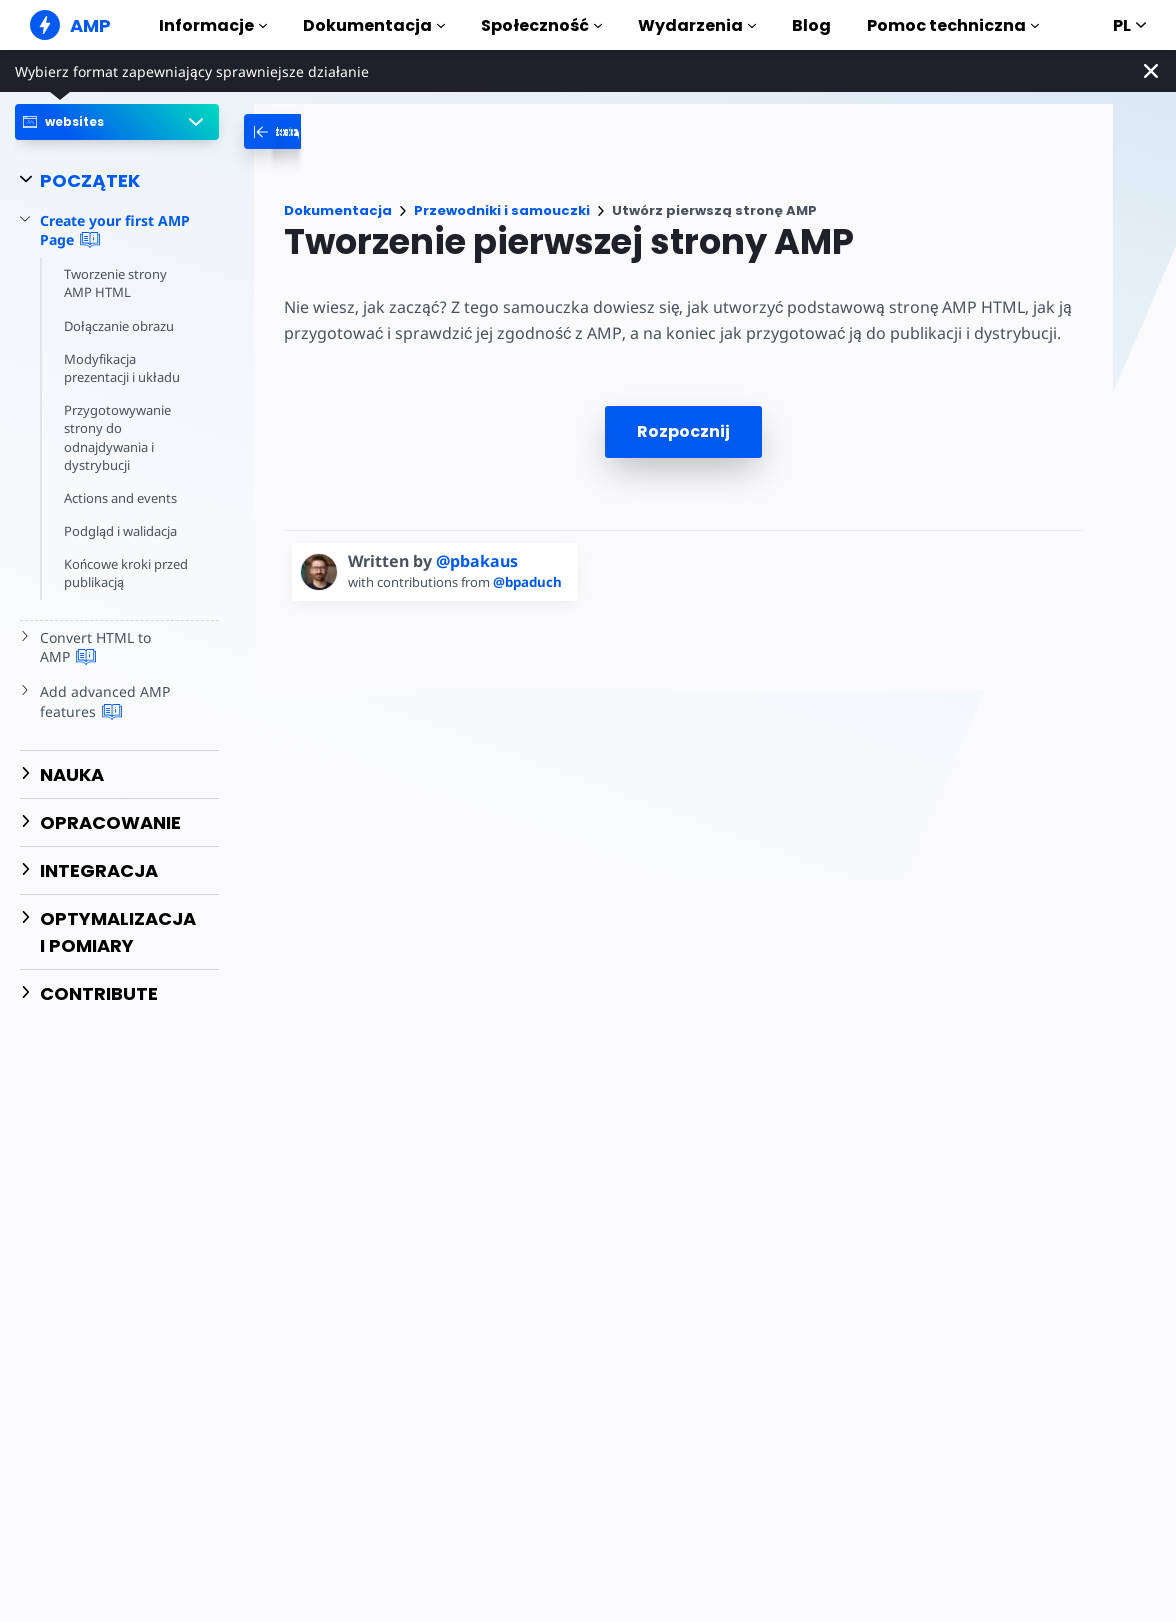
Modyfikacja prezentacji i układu (122, 368)
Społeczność (541, 25)
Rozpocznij (683, 431)
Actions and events (120, 498)
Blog (811, 25)
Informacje (213, 25)
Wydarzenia (697, 25)
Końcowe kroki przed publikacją (126, 573)
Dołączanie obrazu (119, 326)
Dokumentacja (374, 25)
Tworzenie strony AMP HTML (115, 283)
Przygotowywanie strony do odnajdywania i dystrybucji (117, 437)
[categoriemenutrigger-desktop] (342, 131)
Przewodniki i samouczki (502, 210)
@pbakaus (477, 561)
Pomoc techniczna (953, 25)
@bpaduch (527, 582)
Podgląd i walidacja (120, 531)
